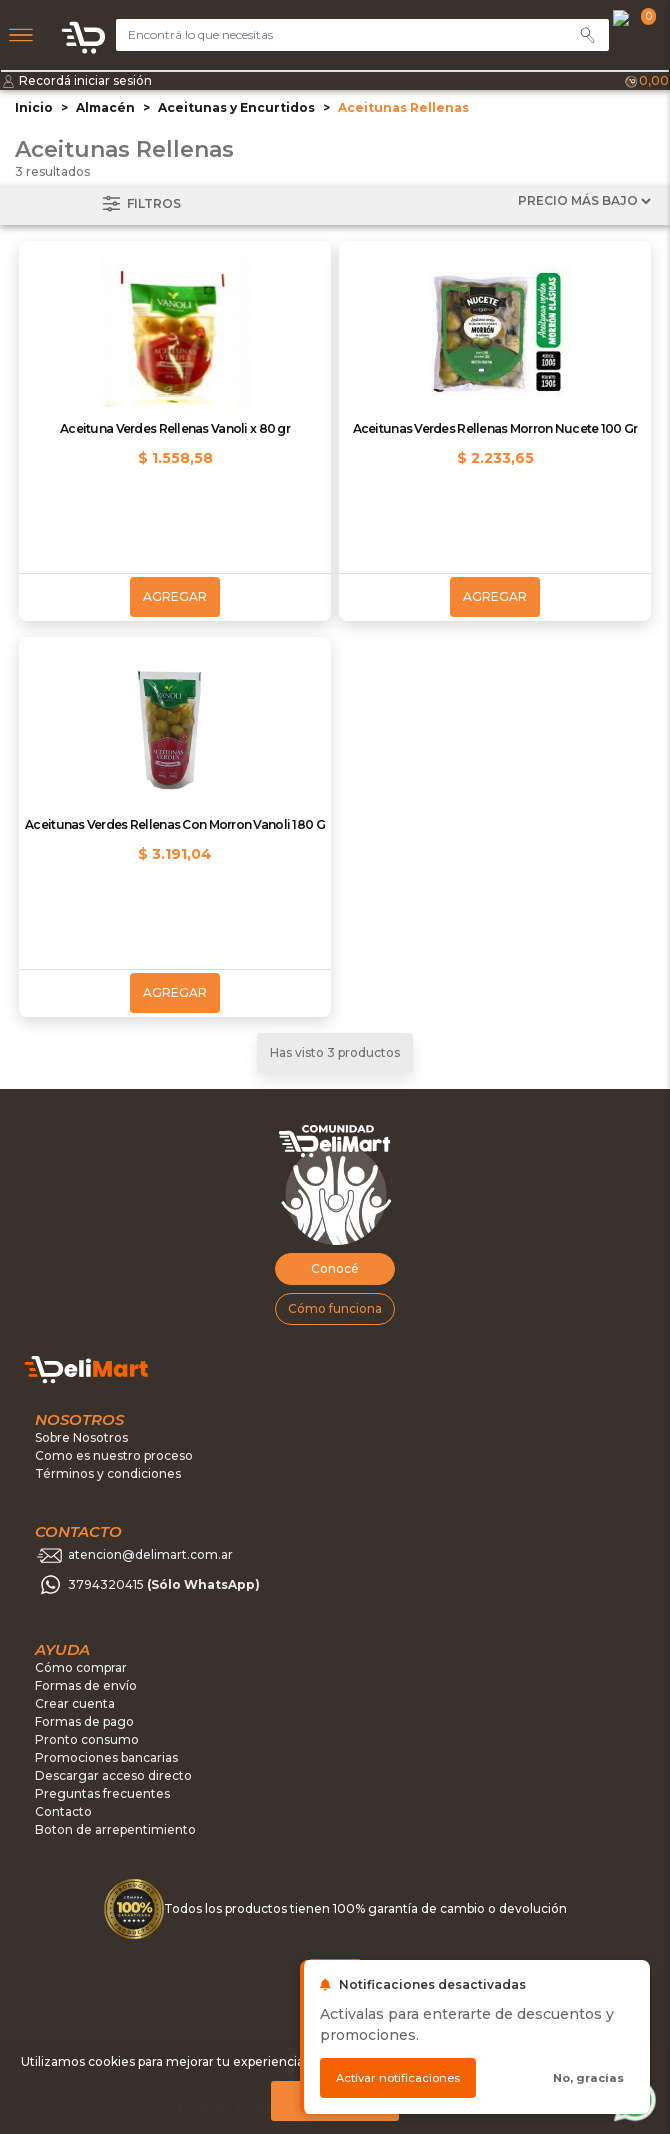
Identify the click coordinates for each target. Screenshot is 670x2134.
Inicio (34, 107)
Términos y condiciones (108, 1473)
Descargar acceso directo (113, 1775)
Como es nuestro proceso (114, 1455)
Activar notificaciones (398, 2078)
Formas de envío (86, 1685)
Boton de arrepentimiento (115, 1829)
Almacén (105, 107)
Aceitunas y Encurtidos (236, 107)
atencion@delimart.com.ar (150, 1555)
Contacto (63, 1811)
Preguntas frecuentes (102, 1793)
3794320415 (164, 1585)
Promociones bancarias (106, 1757)
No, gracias (588, 2078)
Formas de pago (84, 1721)
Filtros (140, 204)
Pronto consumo (87, 1739)
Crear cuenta (75, 1703)
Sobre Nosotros (81, 1437)
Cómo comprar (81, 1667)
